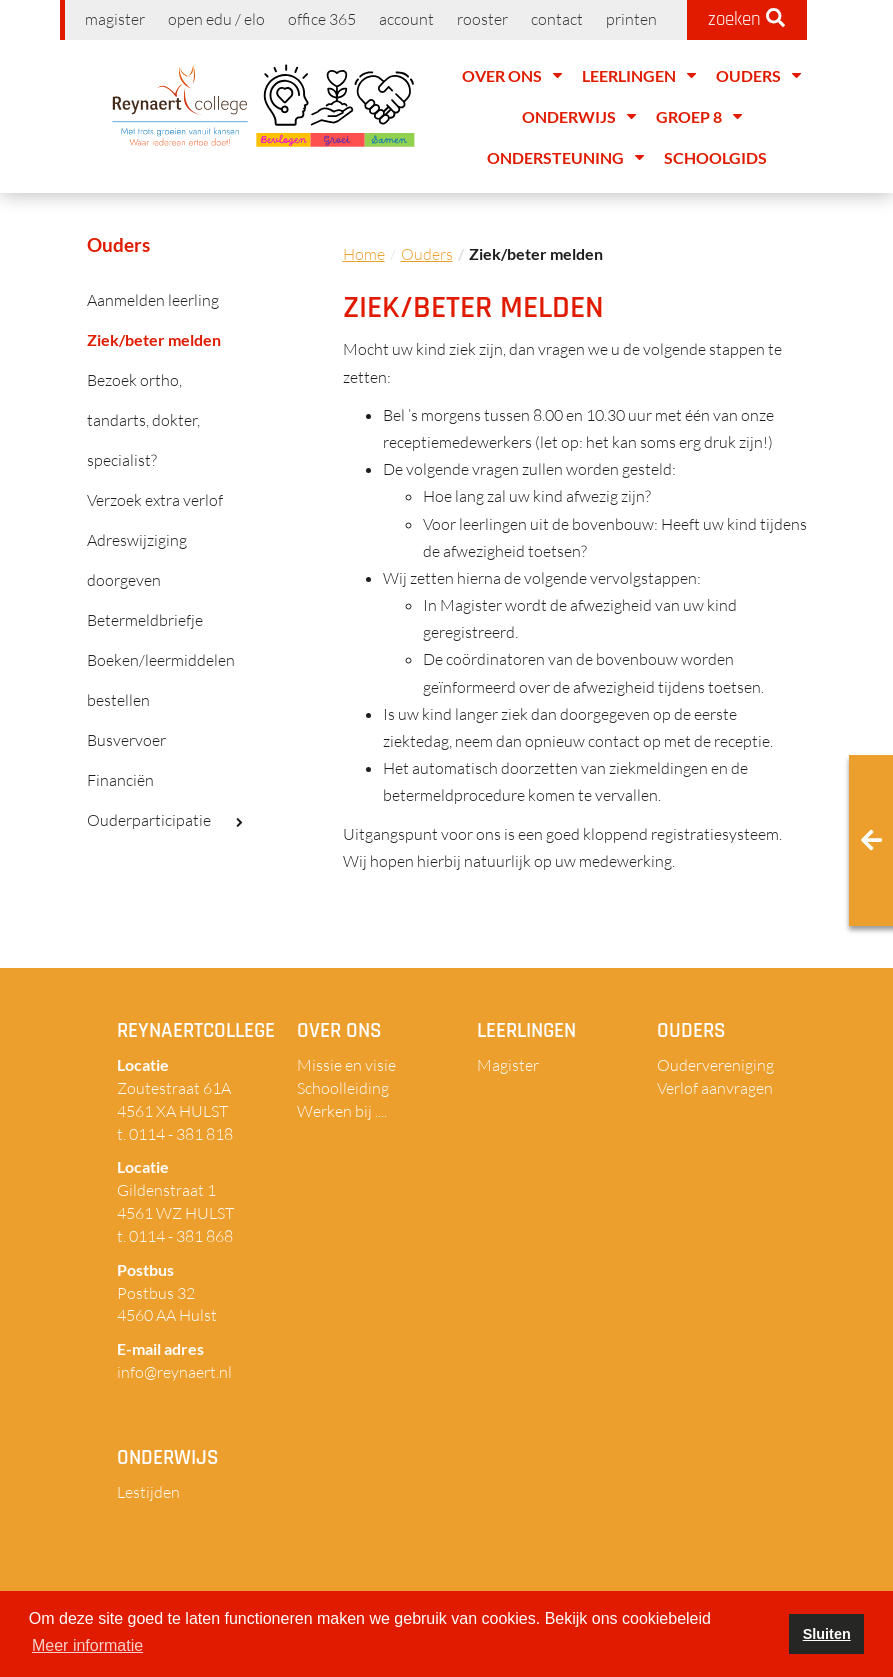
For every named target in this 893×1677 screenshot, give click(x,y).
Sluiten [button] (827, 1634)
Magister (115, 19)
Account (406, 19)
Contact (557, 19)
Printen (631, 19)
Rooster (482, 19)
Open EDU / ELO (216, 19)
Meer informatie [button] (87, 1645)
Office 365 (322, 19)
